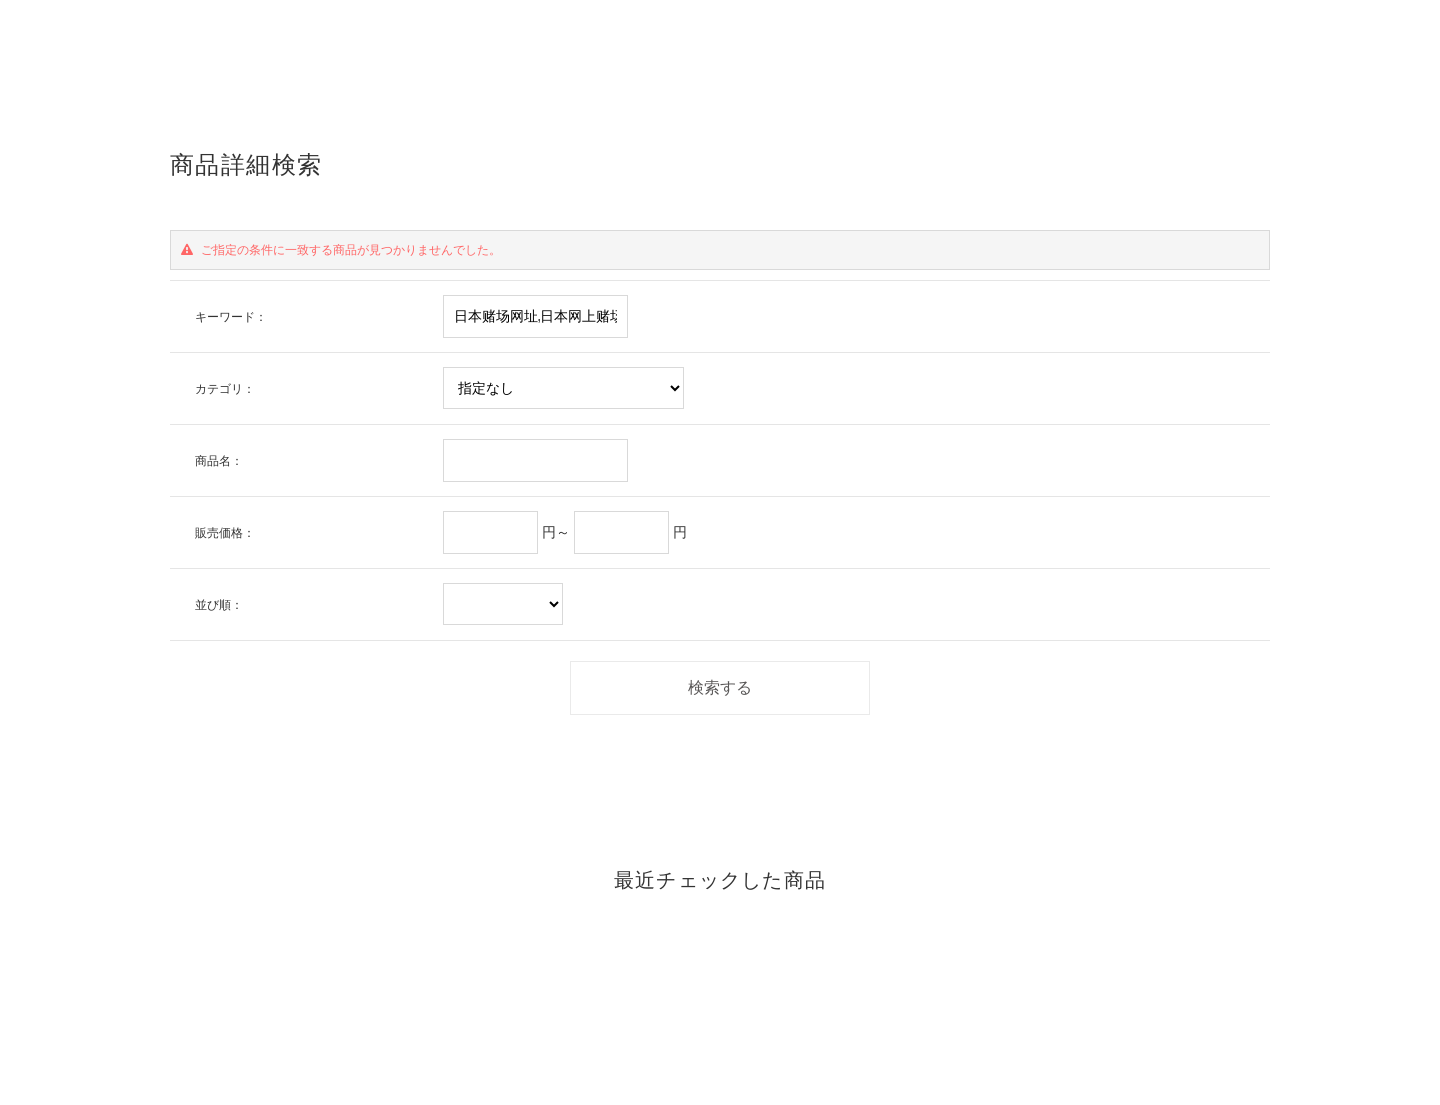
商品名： (219, 460)
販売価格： (225, 532)
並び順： (219, 604)
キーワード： (231, 316)
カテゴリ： (225, 388)
